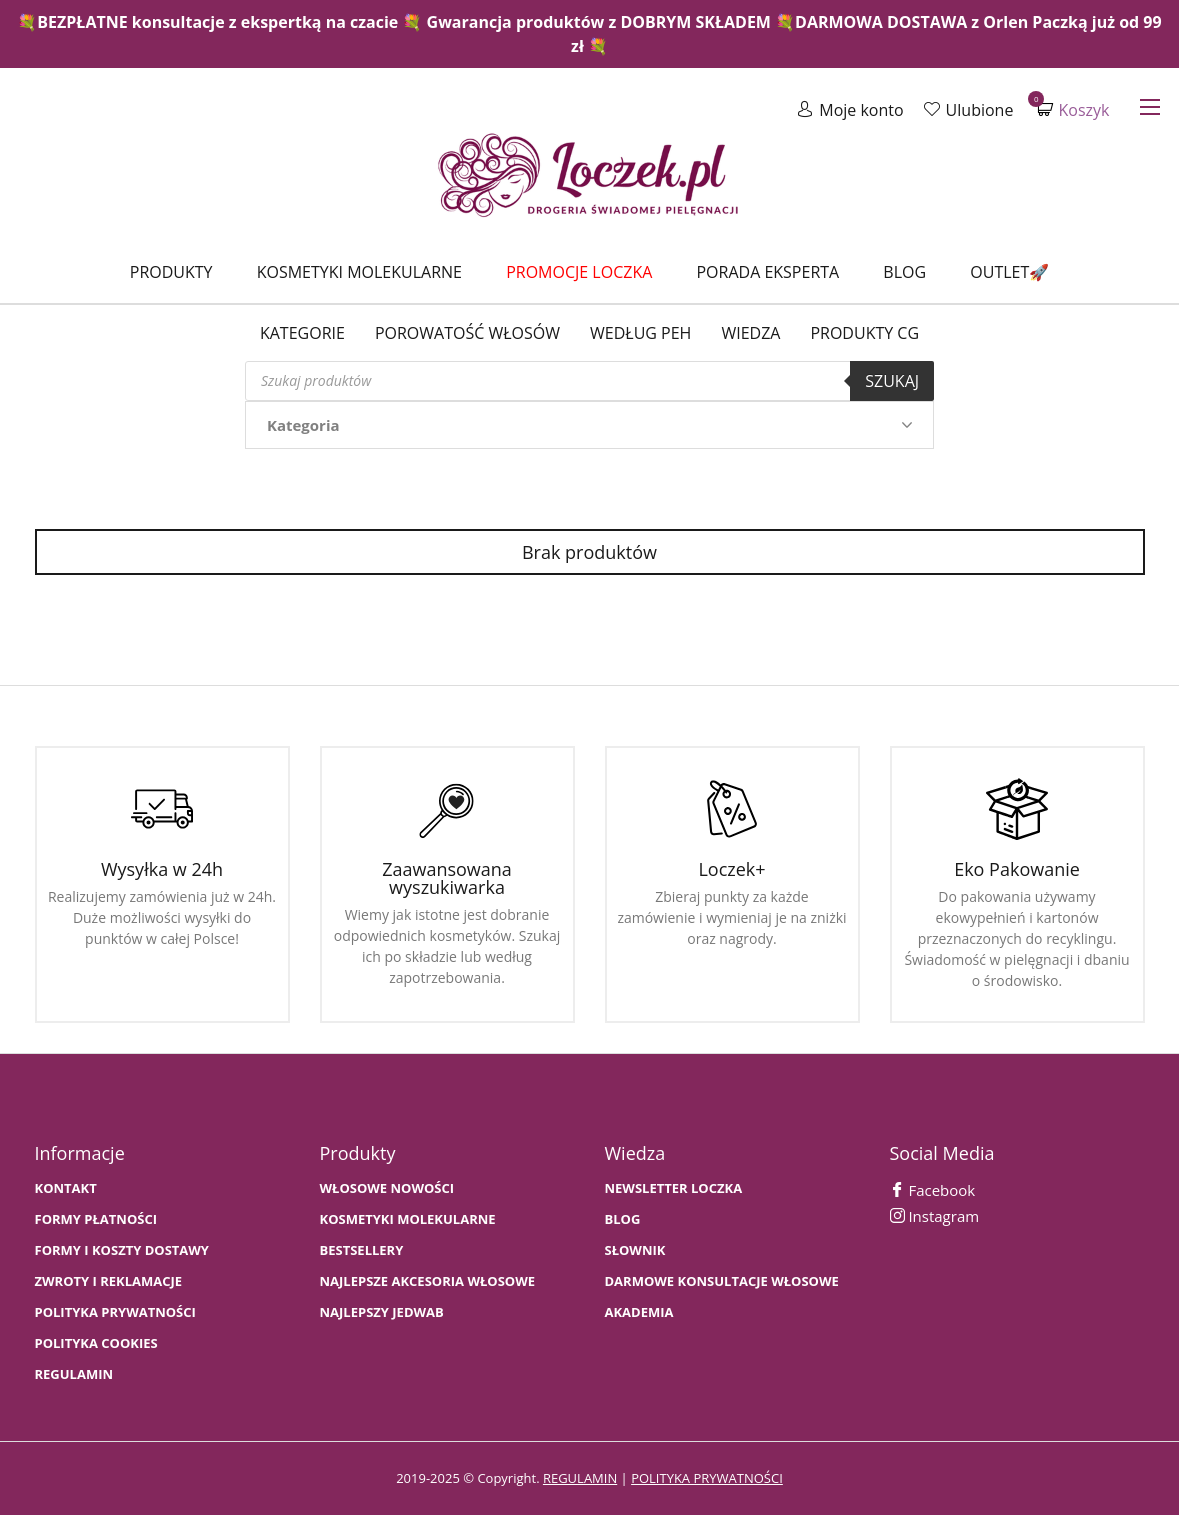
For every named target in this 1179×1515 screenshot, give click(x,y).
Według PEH (640, 333)
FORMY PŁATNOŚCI (96, 1219)
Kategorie (302, 333)
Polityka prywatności (115, 1312)
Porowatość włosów (467, 333)
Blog (904, 272)
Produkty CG (864, 333)
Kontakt (66, 1188)
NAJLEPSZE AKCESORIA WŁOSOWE (428, 1281)
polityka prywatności (707, 1478)
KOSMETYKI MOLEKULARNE (408, 1219)
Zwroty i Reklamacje (109, 1281)
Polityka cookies (96, 1343)
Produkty (171, 272)
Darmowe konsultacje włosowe (722, 1281)
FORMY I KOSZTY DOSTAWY (122, 1250)
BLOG (623, 1219)
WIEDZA (750, 333)
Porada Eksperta (767, 272)
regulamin (580, 1478)
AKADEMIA (639, 1312)
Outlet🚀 (1009, 272)
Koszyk (1073, 109)
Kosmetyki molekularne (359, 272)
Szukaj (892, 381)
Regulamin (74, 1374)
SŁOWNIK (635, 1250)
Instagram (935, 1216)
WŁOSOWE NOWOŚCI (387, 1188)
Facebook (933, 1190)
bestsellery (362, 1250)
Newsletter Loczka (674, 1188)
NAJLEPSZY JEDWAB (382, 1312)
